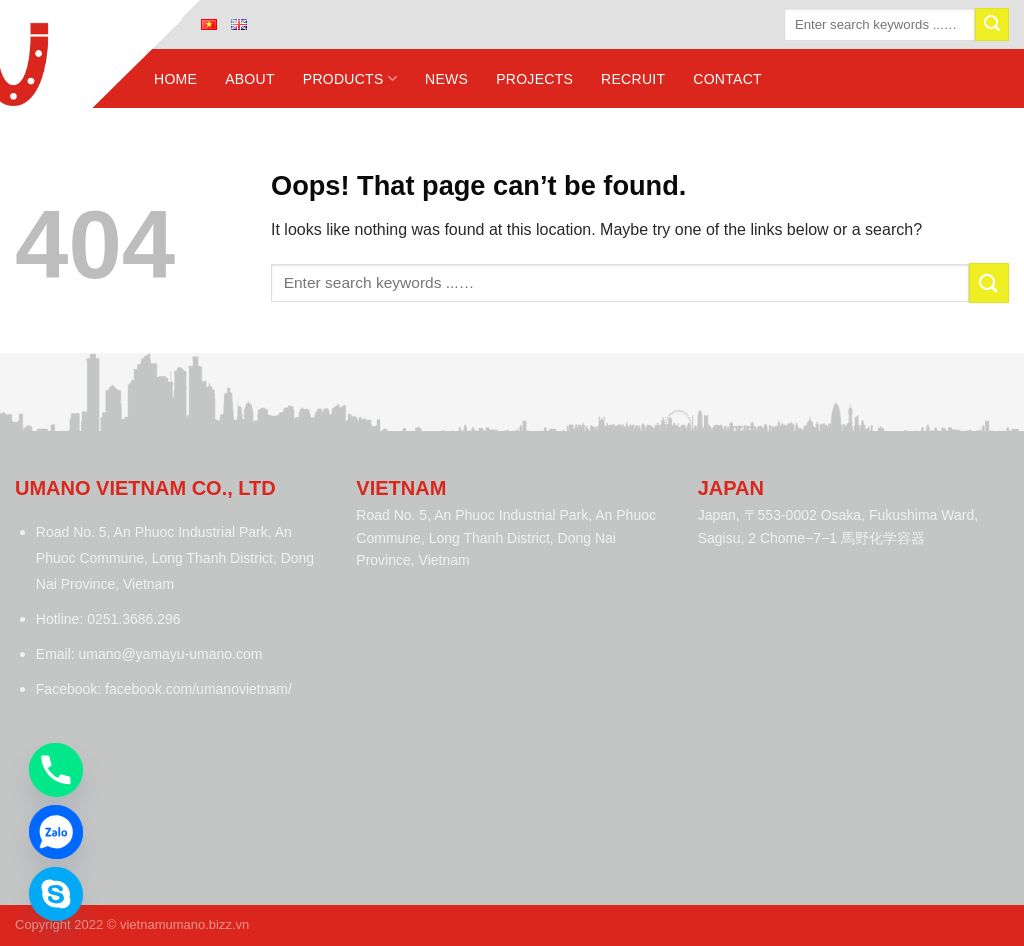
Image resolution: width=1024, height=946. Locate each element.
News (446, 79)
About (250, 79)
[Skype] (56, 894)
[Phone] (56, 770)
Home (175, 79)
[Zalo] (56, 832)
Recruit (633, 79)
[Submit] (992, 25)
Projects (534, 79)
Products (350, 78)
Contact (727, 79)
